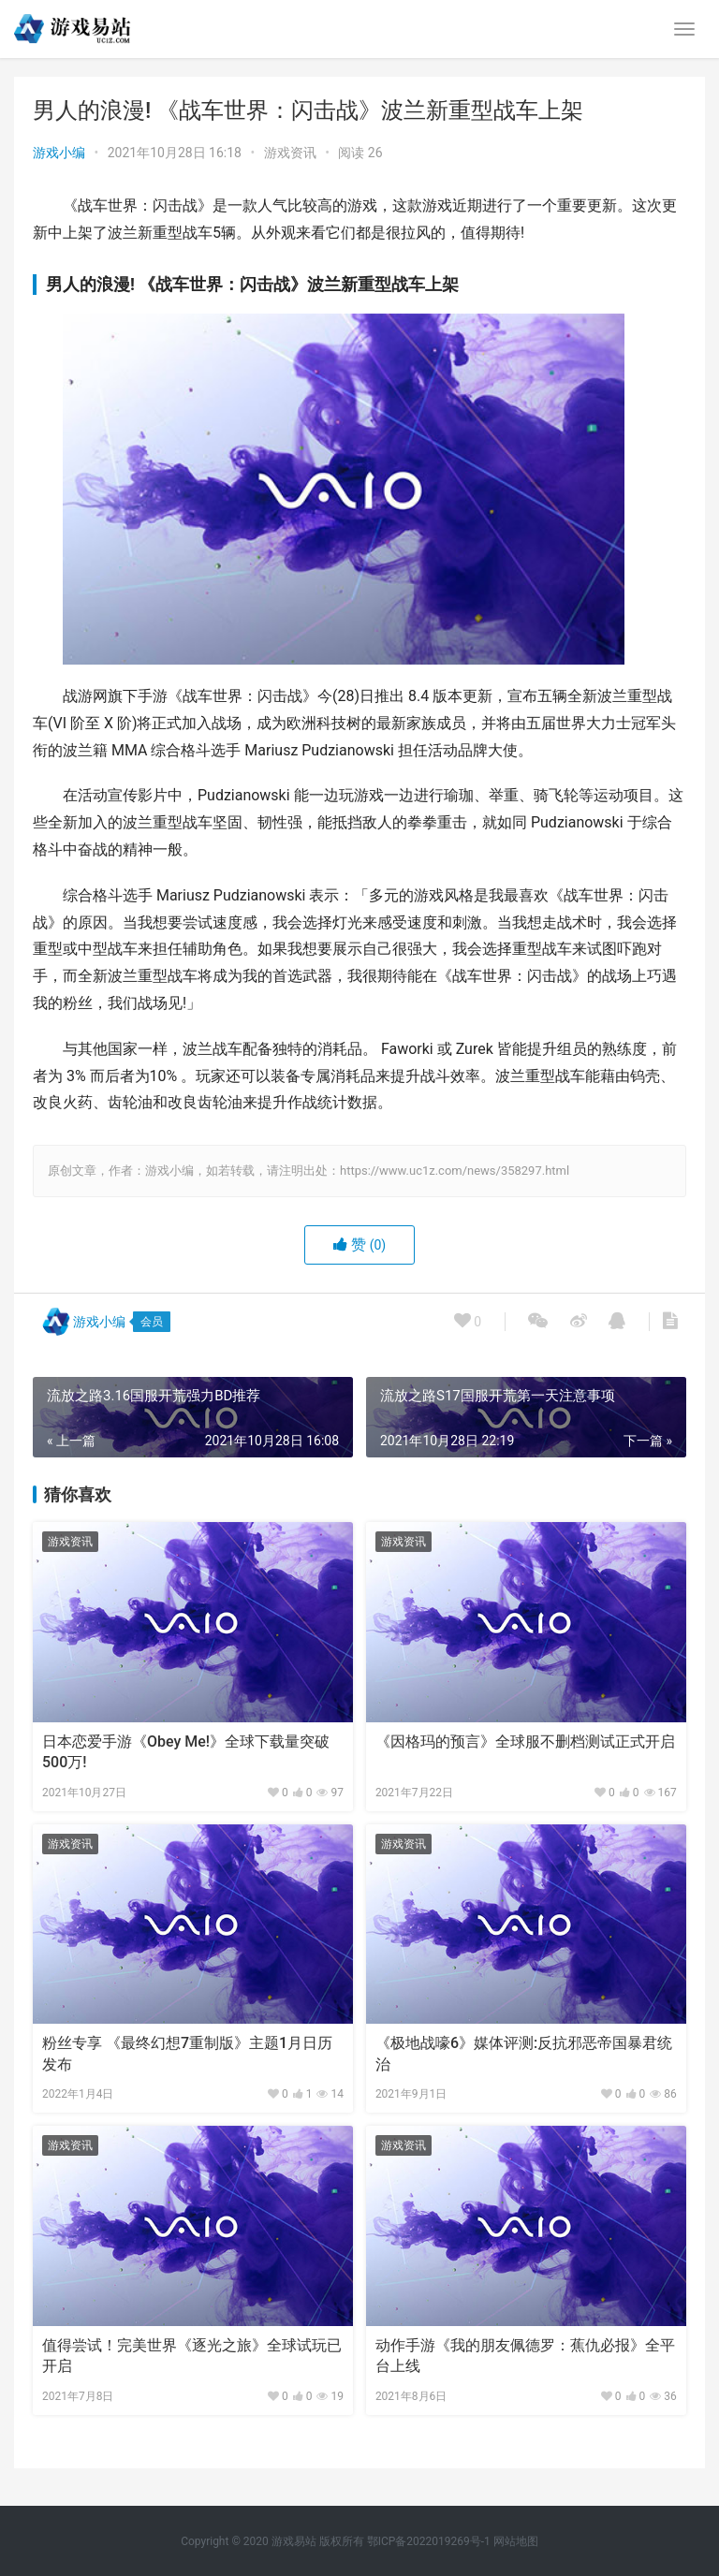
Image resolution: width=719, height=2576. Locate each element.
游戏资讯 (290, 152)
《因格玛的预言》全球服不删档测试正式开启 (525, 1741)
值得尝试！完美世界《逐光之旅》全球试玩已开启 (192, 2355)
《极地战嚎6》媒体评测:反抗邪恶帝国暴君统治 (523, 2053)
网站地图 (515, 2541)
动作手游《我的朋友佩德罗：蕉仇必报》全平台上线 (525, 2355)
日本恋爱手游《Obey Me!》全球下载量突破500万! (186, 1752)
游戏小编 (59, 152)
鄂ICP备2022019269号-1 (427, 2541)
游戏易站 (293, 2541)
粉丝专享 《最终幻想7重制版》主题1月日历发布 (187, 2053)
